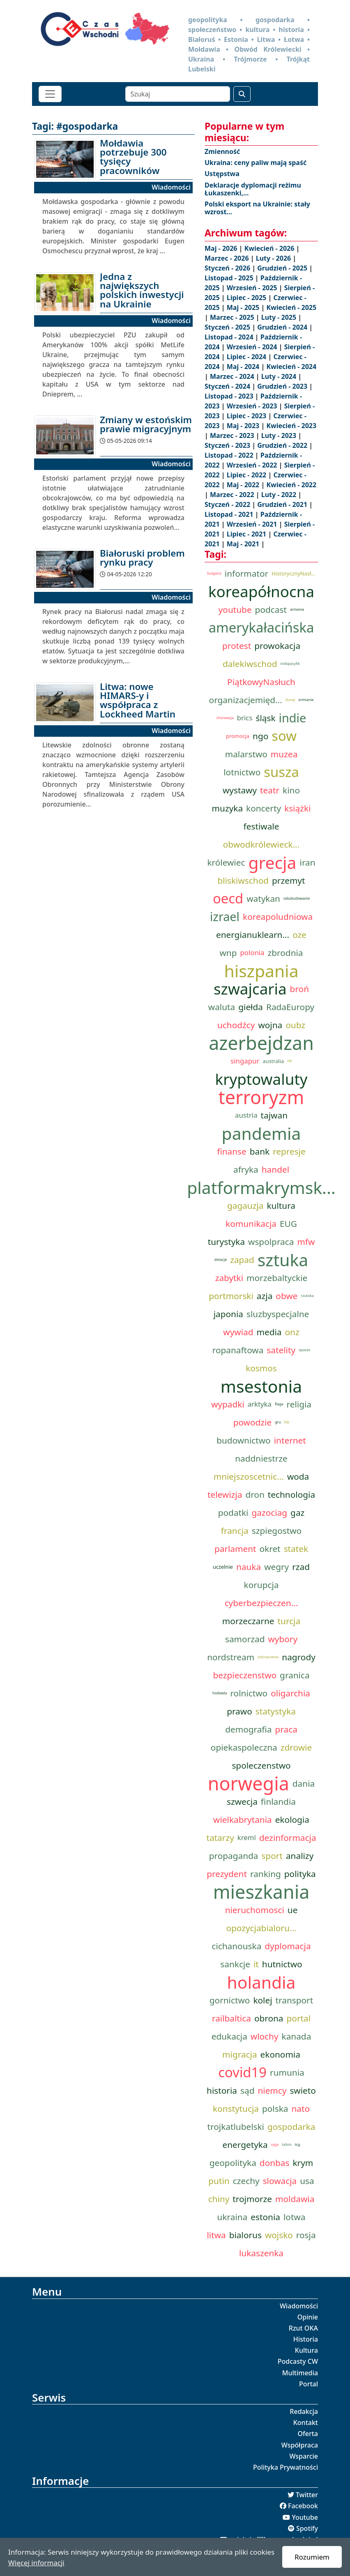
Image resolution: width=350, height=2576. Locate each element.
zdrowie (296, 1747)
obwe (286, 1296)
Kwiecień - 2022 (291, 484)
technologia (291, 1494)
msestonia (261, 1386)
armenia (297, 609)
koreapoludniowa (278, 916)
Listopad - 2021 (230, 514)
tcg (297, 2144)
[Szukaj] (177, 94)
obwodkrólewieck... (261, 844)
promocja (237, 736)
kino (291, 790)
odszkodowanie (296, 898)
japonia (228, 1314)
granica (295, 1675)
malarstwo (246, 754)
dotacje (220, 1259)
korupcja (261, 1585)
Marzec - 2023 (233, 435)
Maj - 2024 (244, 366)
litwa (216, 2235)
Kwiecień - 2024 (291, 366)
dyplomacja (288, 1946)
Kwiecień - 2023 (291, 425)
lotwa (294, 2217)
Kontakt (305, 2422)
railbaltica (231, 2018)
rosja (306, 2235)
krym (303, 2162)
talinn (287, 2144)
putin (218, 2180)
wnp (228, 952)
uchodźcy (236, 1025)
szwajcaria (250, 989)
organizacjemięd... (245, 700)
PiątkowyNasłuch (261, 682)
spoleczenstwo (261, 1765)
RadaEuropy (290, 1007)
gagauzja (245, 1205)
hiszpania (261, 971)
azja (264, 1296)
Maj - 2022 (244, 484)
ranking (265, 1873)
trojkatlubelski (235, 2126)
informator (246, 573)
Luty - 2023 (279, 435)
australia (273, 1061)
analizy (299, 1855)
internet (290, 1440)
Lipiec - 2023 (247, 415)
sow (284, 736)
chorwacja (225, 717)
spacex (304, 1350)
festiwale (261, 826)
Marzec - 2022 (233, 494)
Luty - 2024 (279, 376)
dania (303, 1783)
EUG (288, 1223)
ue (293, 1910)
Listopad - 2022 (230, 455)
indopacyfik (290, 663)
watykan (263, 898)
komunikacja (251, 1223)
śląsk (265, 718)
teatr (269, 790)
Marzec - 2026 (228, 258)
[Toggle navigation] (50, 94)
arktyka (260, 1404)
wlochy (265, 2036)
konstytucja (236, 2108)
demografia (248, 1729)
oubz (295, 1025)
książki (297, 808)
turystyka (226, 1241)
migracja (239, 2054)
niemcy (272, 2090)
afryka (245, 1169)
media (268, 1332)
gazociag (269, 1512)
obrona (268, 2018)
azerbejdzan (261, 1043)
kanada (296, 2036)
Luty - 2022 (279, 494)
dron (254, 1494)
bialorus (245, 2235)
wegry (276, 1566)
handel (275, 1169)
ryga (275, 2144)
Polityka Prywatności (285, 2467)
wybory (282, 1639)
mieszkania (261, 1892)
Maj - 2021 (244, 543)
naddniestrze (261, 1458)
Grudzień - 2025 (283, 268)
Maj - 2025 (244, 307)
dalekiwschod (250, 663)
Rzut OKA (303, 2328)
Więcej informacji (36, 2562)
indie (292, 718)
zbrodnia (285, 952)
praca (286, 1729)
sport (272, 1855)
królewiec (226, 862)
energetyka (245, 2144)
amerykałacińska (261, 628)
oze (299, 934)
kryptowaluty (261, 1079)
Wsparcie (303, 2456)
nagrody (298, 1657)
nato (300, 2108)
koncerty (263, 808)
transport (294, 2000)
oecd (228, 898)
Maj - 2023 (244, 425)
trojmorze (252, 2199)
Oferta (308, 2433)
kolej (262, 2000)
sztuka (283, 1260)
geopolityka (233, 2162)
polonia (252, 952)
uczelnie (223, 1566)
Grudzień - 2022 (283, 445)
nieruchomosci (254, 1910)
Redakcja (304, 2411)
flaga (279, 1404)
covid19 (242, 2072)
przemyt (288, 880)
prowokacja (277, 645)
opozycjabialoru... (261, 1928)
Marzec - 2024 (233, 376)
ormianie (305, 699)
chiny (219, 2199)
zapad (242, 1259)
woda (298, 1476)
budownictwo (243, 1440)
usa (307, 2180)
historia (222, 2090)
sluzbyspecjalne (277, 1314)
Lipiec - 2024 (247, 356)
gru (278, 1422)
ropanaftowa (238, 1350)
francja (235, 1530)
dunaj (290, 699)
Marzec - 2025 (233, 317)
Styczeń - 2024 (228, 386)
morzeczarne (248, 1621)
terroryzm (261, 1097)
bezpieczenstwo (244, 1675)
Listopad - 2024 (230, 336)
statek (296, 1548)
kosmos (261, 1368)
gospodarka (291, 2126)
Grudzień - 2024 (283, 327)
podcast (271, 609)
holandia (261, 1982)
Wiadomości (299, 2305)
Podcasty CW (298, 2361)
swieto (303, 2090)
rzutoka (307, 1295)
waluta (221, 1007)
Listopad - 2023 (230, 396)
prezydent (227, 1873)
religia (299, 1404)
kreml (246, 1837)
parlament (235, 1548)
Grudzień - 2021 (283, 504)
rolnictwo (248, 1693)
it (256, 1964)
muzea (284, 754)
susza (281, 772)
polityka (300, 1873)
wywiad (238, 1332)
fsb (287, 1422)
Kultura (306, 2350)
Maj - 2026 (222, 248)
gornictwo (230, 2000)
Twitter (307, 2494)
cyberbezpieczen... (261, 1603)
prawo (239, 1711)
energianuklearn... (252, 934)
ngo (260, 736)
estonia (265, 2217)
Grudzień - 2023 (283, 386)
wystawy (240, 790)
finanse (231, 1151)
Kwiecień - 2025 (291, 307)
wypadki (227, 1404)
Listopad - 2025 (230, 277)
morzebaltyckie (276, 1277)
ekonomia (280, 2054)
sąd (247, 2090)
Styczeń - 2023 (228, 445)
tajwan (274, 1115)
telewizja (224, 1494)
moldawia (294, 2199)
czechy (246, 2180)
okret (270, 1548)
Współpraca (299, 2445)
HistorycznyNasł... (293, 573)
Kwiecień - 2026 (270, 248)
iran (307, 862)
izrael (224, 916)
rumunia (287, 2072)
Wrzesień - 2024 (253, 346)
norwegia (248, 1783)
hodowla (219, 1693)
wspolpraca (271, 1241)
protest (236, 645)
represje (289, 1151)
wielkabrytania (242, 1819)
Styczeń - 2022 (228, 504)
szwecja (242, 1801)
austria (246, 1115)
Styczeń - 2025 (228, 327)
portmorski (231, 1296)
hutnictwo (282, 1964)
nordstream (230, 1657)
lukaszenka (261, 2253)
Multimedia (300, 2372)
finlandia (278, 1801)
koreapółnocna (261, 591)
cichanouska (236, 1946)
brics (245, 717)
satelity (281, 1350)
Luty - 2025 (279, 317)
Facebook (303, 2505)
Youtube (305, 2517)
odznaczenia (268, 1657)
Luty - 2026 (274, 258)
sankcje (235, 1964)
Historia (305, 2339)
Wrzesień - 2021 (253, 524)
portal (299, 2018)
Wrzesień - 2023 (253, 405)
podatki (233, 1512)
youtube (235, 609)
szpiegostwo (277, 1530)
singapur (244, 1061)
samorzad (245, 1639)
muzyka (227, 808)
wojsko (279, 2235)
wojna (270, 1025)
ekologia (292, 1819)
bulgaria (214, 573)
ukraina (232, 2217)
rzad (301, 1566)
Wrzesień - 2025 (253, 287)
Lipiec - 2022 (247, 474)
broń (299, 989)
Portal (308, 2383)
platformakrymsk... (261, 1187)
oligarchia (290, 1693)
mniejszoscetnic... (249, 1476)
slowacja (280, 2180)
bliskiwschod (243, 880)
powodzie (252, 1422)
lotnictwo (241, 772)
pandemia (261, 1133)
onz (292, 1332)
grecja (272, 862)
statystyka (276, 1711)
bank (259, 1151)
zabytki (229, 1277)
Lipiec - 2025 (247, 297)
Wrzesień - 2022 (253, 465)
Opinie (307, 2317)
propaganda (233, 1855)
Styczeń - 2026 (228, 268)
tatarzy (220, 1837)
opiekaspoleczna (244, 1747)
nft (289, 1061)
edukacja (229, 2036)
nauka (248, 1566)
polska (275, 2108)
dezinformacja (287, 1837)
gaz (297, 1512)
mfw (306, 1241)
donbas (275, 2162)
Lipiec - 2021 (247, 534)
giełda (250, 1007)
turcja (289, 1621)
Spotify (307, 2528)
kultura (281, 1205)
